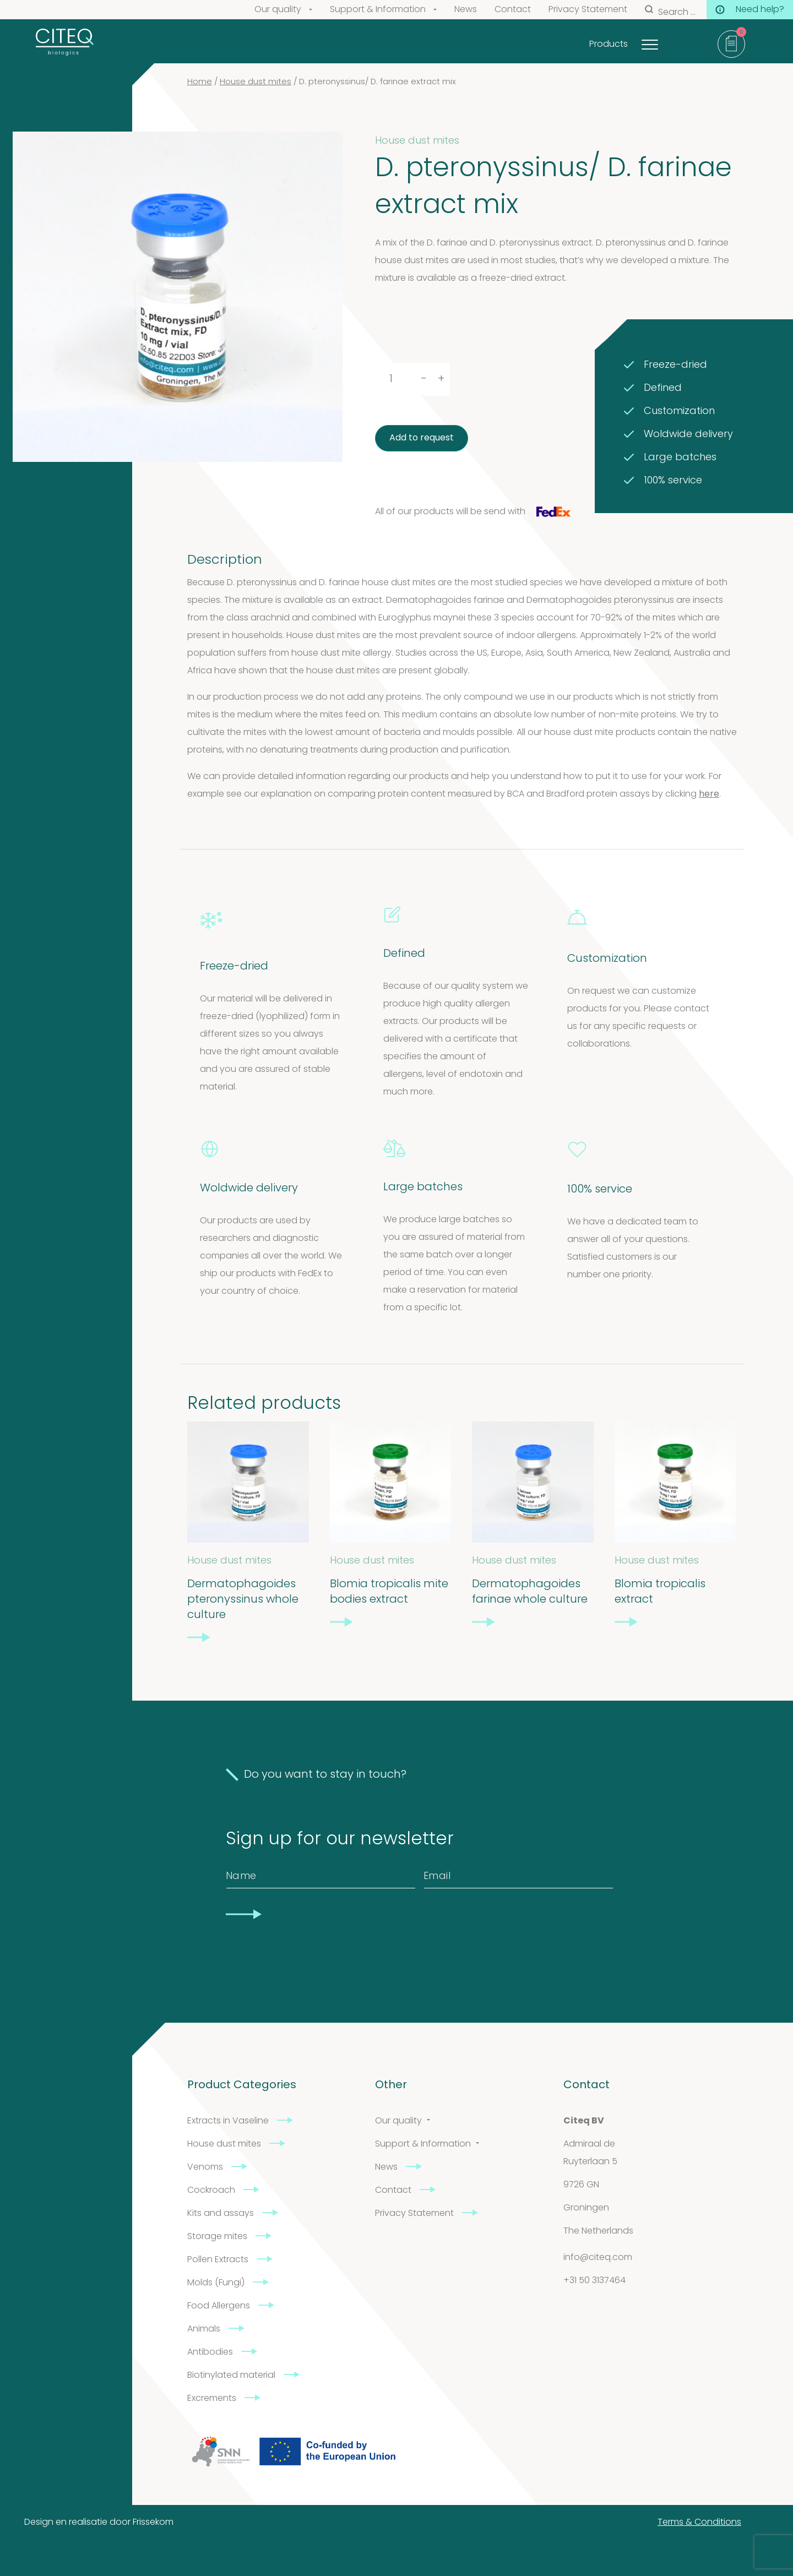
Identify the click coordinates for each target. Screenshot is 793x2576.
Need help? (749, 10)
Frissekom (153, 2522)
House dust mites (255, 82)
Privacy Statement (587, 10)
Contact (513, 10)
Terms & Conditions (699, 2522)
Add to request (421, 438)
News (465, 10)
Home (199, 82)
